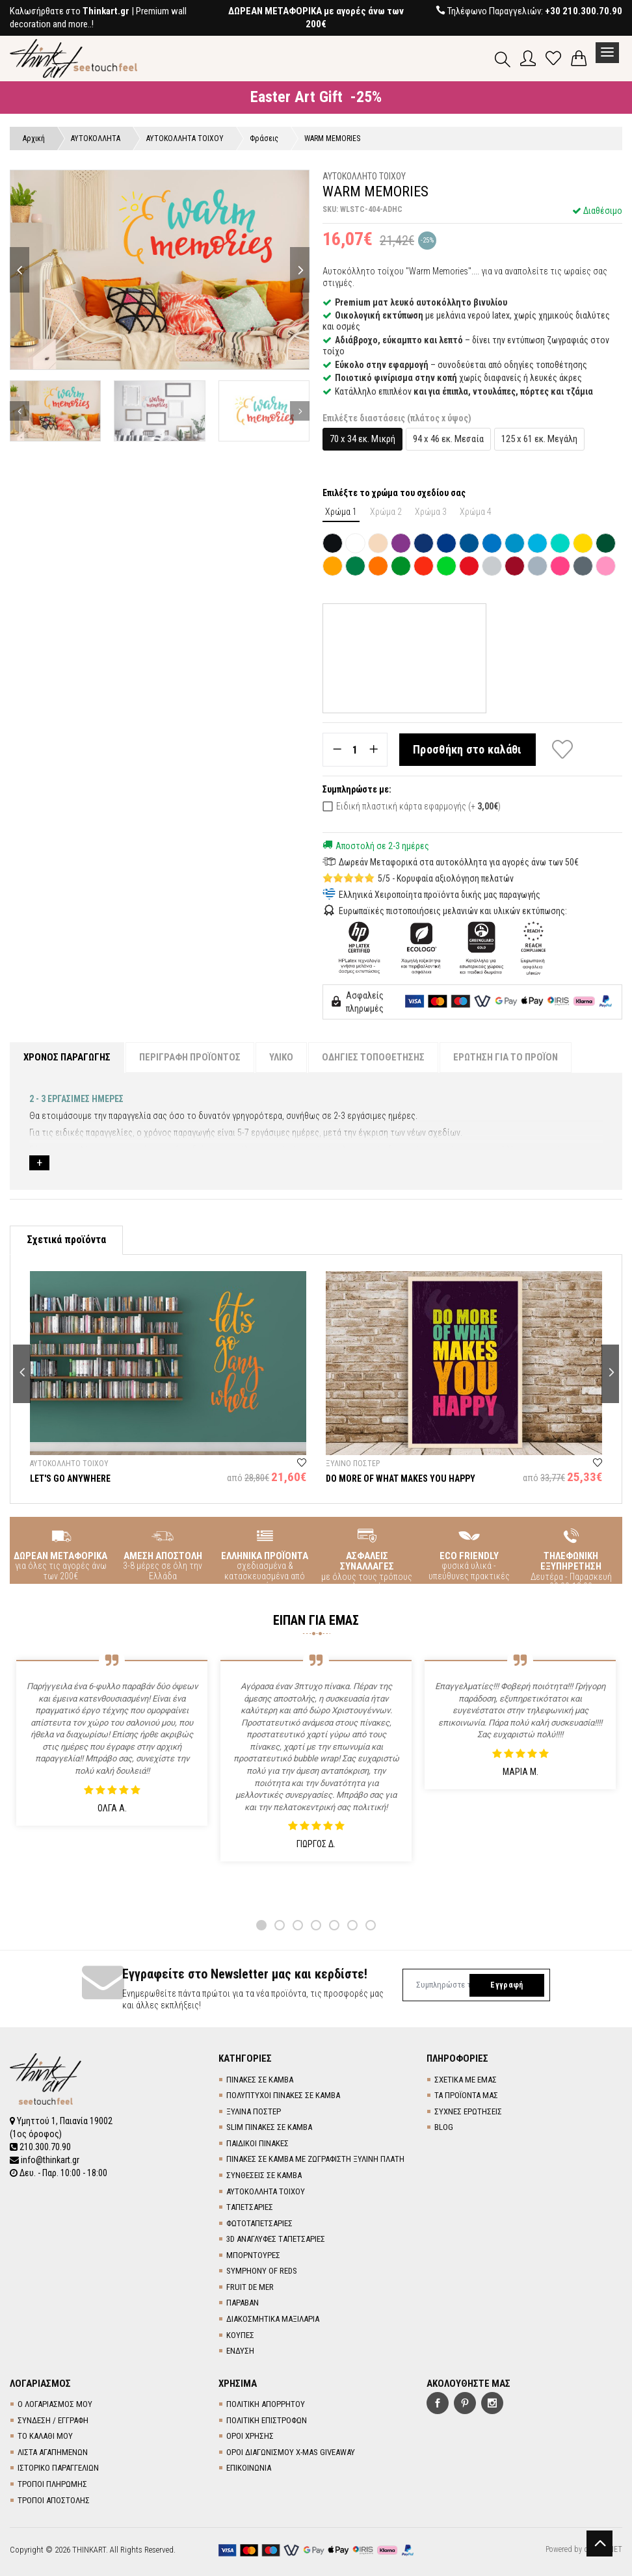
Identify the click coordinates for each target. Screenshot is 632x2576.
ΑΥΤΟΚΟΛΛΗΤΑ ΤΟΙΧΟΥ (265, 2191)
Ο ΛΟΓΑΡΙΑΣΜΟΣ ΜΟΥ (55, 2404)
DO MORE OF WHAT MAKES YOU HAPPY (400, 1478)
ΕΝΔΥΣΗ (240, 2351)
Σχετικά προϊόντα (66, 1239)
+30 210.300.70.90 (583, 11)
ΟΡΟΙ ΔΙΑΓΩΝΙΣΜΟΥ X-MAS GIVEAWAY (290, 2452)
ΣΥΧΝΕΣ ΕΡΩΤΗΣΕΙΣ (468, 2111)
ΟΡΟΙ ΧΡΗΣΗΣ (250, 2436)
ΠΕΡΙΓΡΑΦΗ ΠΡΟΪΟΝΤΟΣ (190, 1057)
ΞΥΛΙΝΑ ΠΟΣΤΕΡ (253, 2111)
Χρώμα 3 (431, 511)
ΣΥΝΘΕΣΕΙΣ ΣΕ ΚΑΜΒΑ (264, 2175)
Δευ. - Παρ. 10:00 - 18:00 (58, 2173)
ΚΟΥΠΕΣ (240, 2335)
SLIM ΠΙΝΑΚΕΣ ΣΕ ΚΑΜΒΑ (269, 2127)
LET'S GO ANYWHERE (70, 1478)
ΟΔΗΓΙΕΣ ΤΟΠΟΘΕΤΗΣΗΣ (373, 1057)
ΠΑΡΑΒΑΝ (242, 2302)
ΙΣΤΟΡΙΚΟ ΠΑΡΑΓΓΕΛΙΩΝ (58, 2468)
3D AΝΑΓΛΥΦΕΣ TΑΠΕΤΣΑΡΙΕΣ (275, 2239)
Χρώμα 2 (386, 511)
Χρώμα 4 (476, 511)
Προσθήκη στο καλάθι (467, 749)
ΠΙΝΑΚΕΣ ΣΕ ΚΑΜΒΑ (259, 2079)
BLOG (443, 2127)
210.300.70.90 (40, 2147)
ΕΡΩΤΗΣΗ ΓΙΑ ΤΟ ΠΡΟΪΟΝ (505, 1057)
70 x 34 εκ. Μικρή (362, 439)
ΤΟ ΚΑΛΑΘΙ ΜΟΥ (45, 2436)
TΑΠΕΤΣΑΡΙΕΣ (249, 2207)
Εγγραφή (506, 1985)
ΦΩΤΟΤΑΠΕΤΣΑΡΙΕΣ (259, 2223)
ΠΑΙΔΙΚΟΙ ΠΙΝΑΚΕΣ (257, 2143)
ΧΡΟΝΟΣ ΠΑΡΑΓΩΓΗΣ (67, 1057)
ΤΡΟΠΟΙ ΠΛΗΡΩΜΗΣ (52, 2484)
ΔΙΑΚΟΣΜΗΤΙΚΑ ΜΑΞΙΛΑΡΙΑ (272, 2319)
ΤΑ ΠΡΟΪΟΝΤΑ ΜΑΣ (466, 2095)
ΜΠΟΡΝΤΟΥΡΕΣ (253, 2255)
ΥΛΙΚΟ (281, 1057)
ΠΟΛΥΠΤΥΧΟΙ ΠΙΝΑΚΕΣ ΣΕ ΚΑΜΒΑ (283, 2095)
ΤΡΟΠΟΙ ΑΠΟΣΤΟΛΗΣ (54, 2500)
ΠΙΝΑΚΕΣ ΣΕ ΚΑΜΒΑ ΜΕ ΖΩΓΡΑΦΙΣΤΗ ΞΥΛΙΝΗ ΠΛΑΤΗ (315, 2159)
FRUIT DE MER (250, 2287)
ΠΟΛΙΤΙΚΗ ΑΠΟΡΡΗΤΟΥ (265, 2404)
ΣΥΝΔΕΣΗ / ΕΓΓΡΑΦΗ (53, 2420)
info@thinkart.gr (44, 2160)
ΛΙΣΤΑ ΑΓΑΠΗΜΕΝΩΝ (53, 2452)
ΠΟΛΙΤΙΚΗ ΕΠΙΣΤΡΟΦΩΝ (266, 2420)
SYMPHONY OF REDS (261, 2271)
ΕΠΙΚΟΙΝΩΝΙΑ (248, 2468)
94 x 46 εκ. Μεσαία (448, 439)
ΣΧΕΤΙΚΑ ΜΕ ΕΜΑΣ (465, 2079)
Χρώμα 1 (341, 511)
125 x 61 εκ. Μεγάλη (539, 439)
